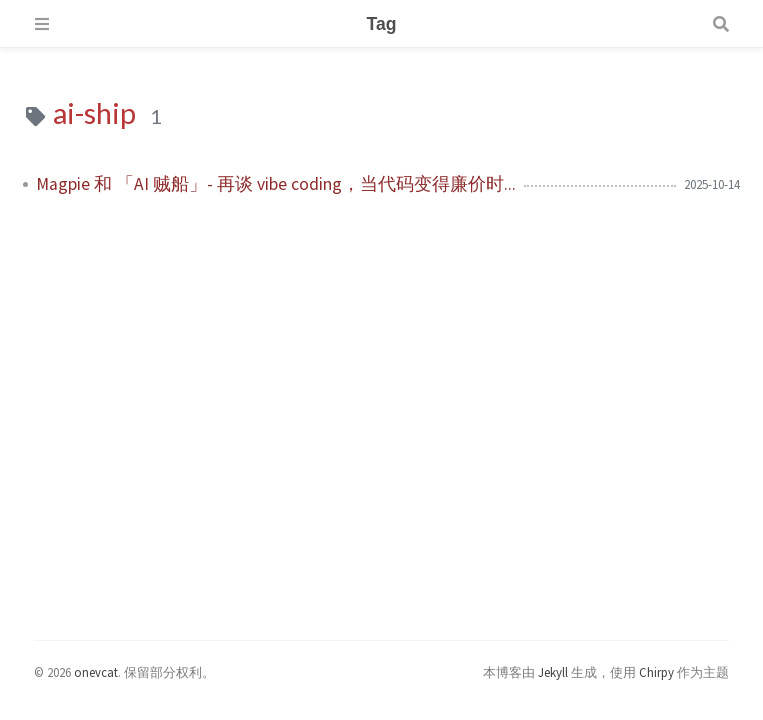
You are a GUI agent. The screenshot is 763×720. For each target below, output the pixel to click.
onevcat (96, 672)
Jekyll (553, 672)
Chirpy (656, 672)
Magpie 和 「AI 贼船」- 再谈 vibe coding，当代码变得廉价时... (276, 184)
